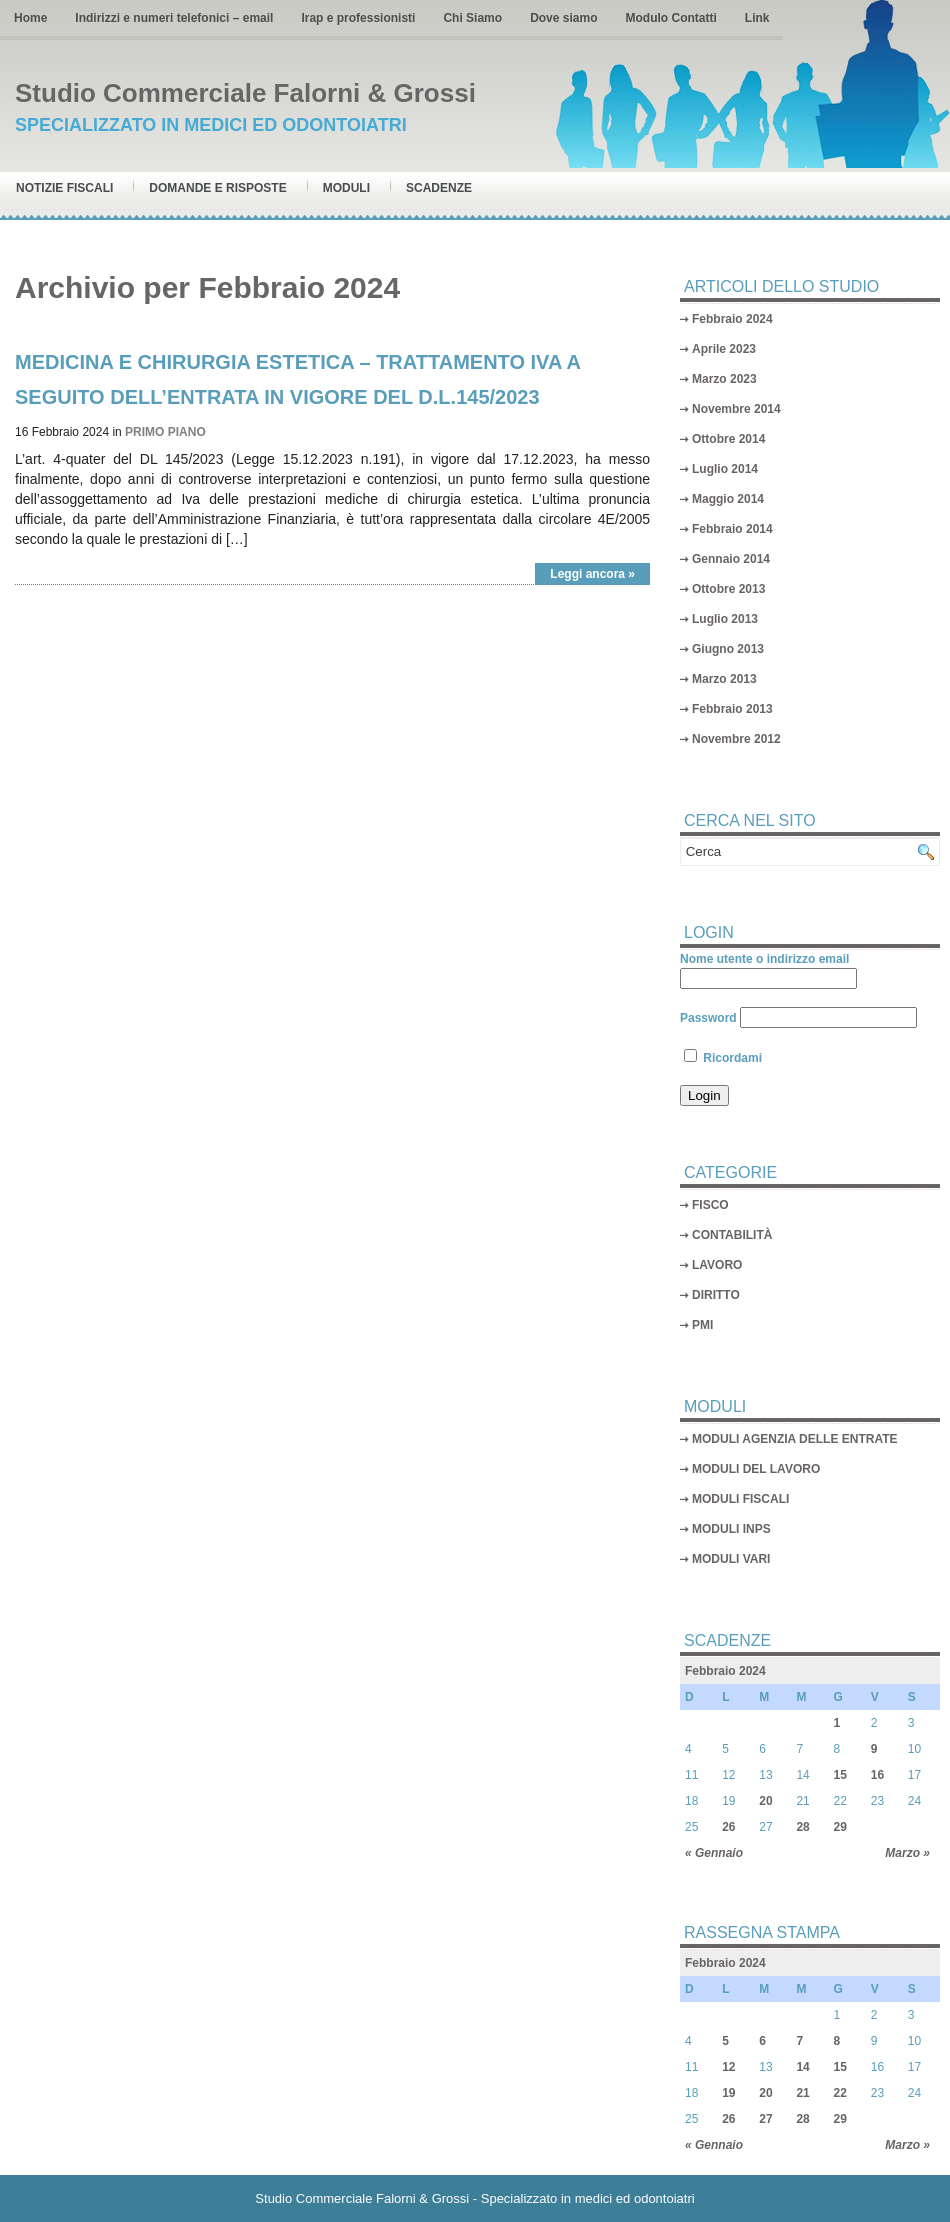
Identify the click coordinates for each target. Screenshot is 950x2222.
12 (728, 2067)
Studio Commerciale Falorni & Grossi (245, 93)
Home (30, 18)
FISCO (710, 1205)
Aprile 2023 (724, 349)
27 (765, 2119)
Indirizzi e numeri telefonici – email (174, 18)
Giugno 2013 (728, 649)
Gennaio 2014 (731, 559)
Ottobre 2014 (728, 439)
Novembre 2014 (736, 409)
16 (877, 1775)
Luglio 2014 (725, 469)
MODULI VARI (731, 1559)
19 (728, 2093)
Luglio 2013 (725, 619)
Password (708, 1018)
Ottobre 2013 (728, 589)
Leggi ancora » (592, 574)
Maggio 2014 (728, 499)
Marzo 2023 (724, 379)
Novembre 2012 (736, 739)
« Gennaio (714, 1853)
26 (728, 1827)
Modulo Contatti (670, 18)
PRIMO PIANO (165, 432)
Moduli (346, 188)
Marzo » (907, 1853)
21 (802, 2093)
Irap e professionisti (358, 18)
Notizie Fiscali (64, 188)
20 (765, 1801)
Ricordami (723, 1058)
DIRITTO (716, 1295)
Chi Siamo (472, 18)
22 (840, 2093)
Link (757, 18)
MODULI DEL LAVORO (756, 1469)
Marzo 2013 (724, 679)
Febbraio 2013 (732, 709)
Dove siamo (563, 18)
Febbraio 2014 (732, 529)
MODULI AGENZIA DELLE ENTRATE (795, 1439)
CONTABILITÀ (732, 1235)
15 (840, 1775)
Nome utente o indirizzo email (764, 959)
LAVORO (717, 1265)
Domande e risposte (217, 188)
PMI (702, 1325)
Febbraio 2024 (732, 319)
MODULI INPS (731, 1529)
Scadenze (439, 188)
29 (840, 1827)
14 (802, 2067)
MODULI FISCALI (740, 1499)
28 (802, 1827)
